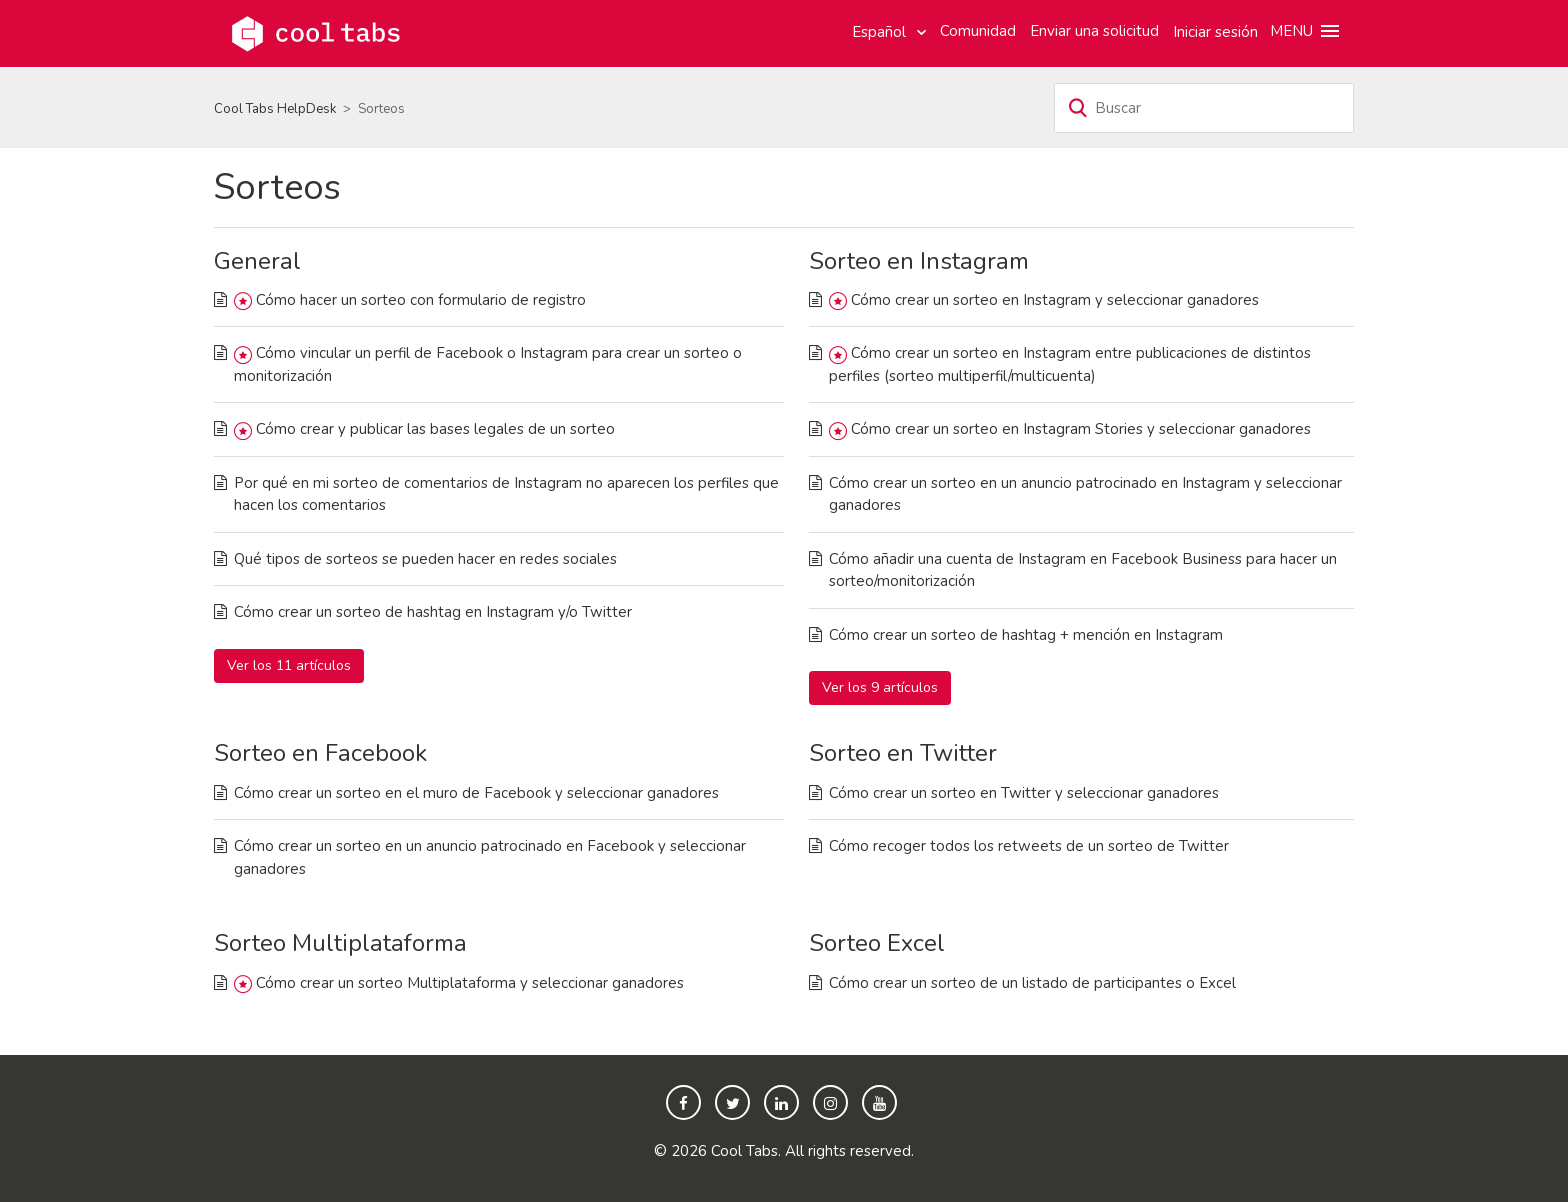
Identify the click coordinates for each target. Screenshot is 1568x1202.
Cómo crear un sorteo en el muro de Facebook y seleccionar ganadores (476, 793)
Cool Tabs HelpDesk (275, 109)
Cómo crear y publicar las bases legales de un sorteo (435, 429)
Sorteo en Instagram (919, 261)
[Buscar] (1204, 108)
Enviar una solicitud (1094, 31)
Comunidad (978, 31)
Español (881, 32)
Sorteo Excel (877, 943)
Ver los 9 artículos (880, 687)
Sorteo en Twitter (903, 753)
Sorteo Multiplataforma (340, 943)
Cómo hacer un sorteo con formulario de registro (421, 300)
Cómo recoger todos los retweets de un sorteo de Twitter (1029, 846)
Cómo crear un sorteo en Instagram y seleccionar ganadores (1055, 300)
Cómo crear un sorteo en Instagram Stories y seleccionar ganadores (1081, 429)
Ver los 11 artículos (289, 665)
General (257, 261)
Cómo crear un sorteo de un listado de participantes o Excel (1032, 983)
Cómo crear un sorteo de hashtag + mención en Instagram (1026, 635)
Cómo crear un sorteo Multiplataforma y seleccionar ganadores (470, 983)
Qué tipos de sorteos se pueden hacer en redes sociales (425, 559)
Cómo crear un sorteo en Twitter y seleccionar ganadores (1024, 793)
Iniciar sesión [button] (1215, 32)
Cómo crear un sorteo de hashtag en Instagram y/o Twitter (433, 612)
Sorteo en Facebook (320, 753)
